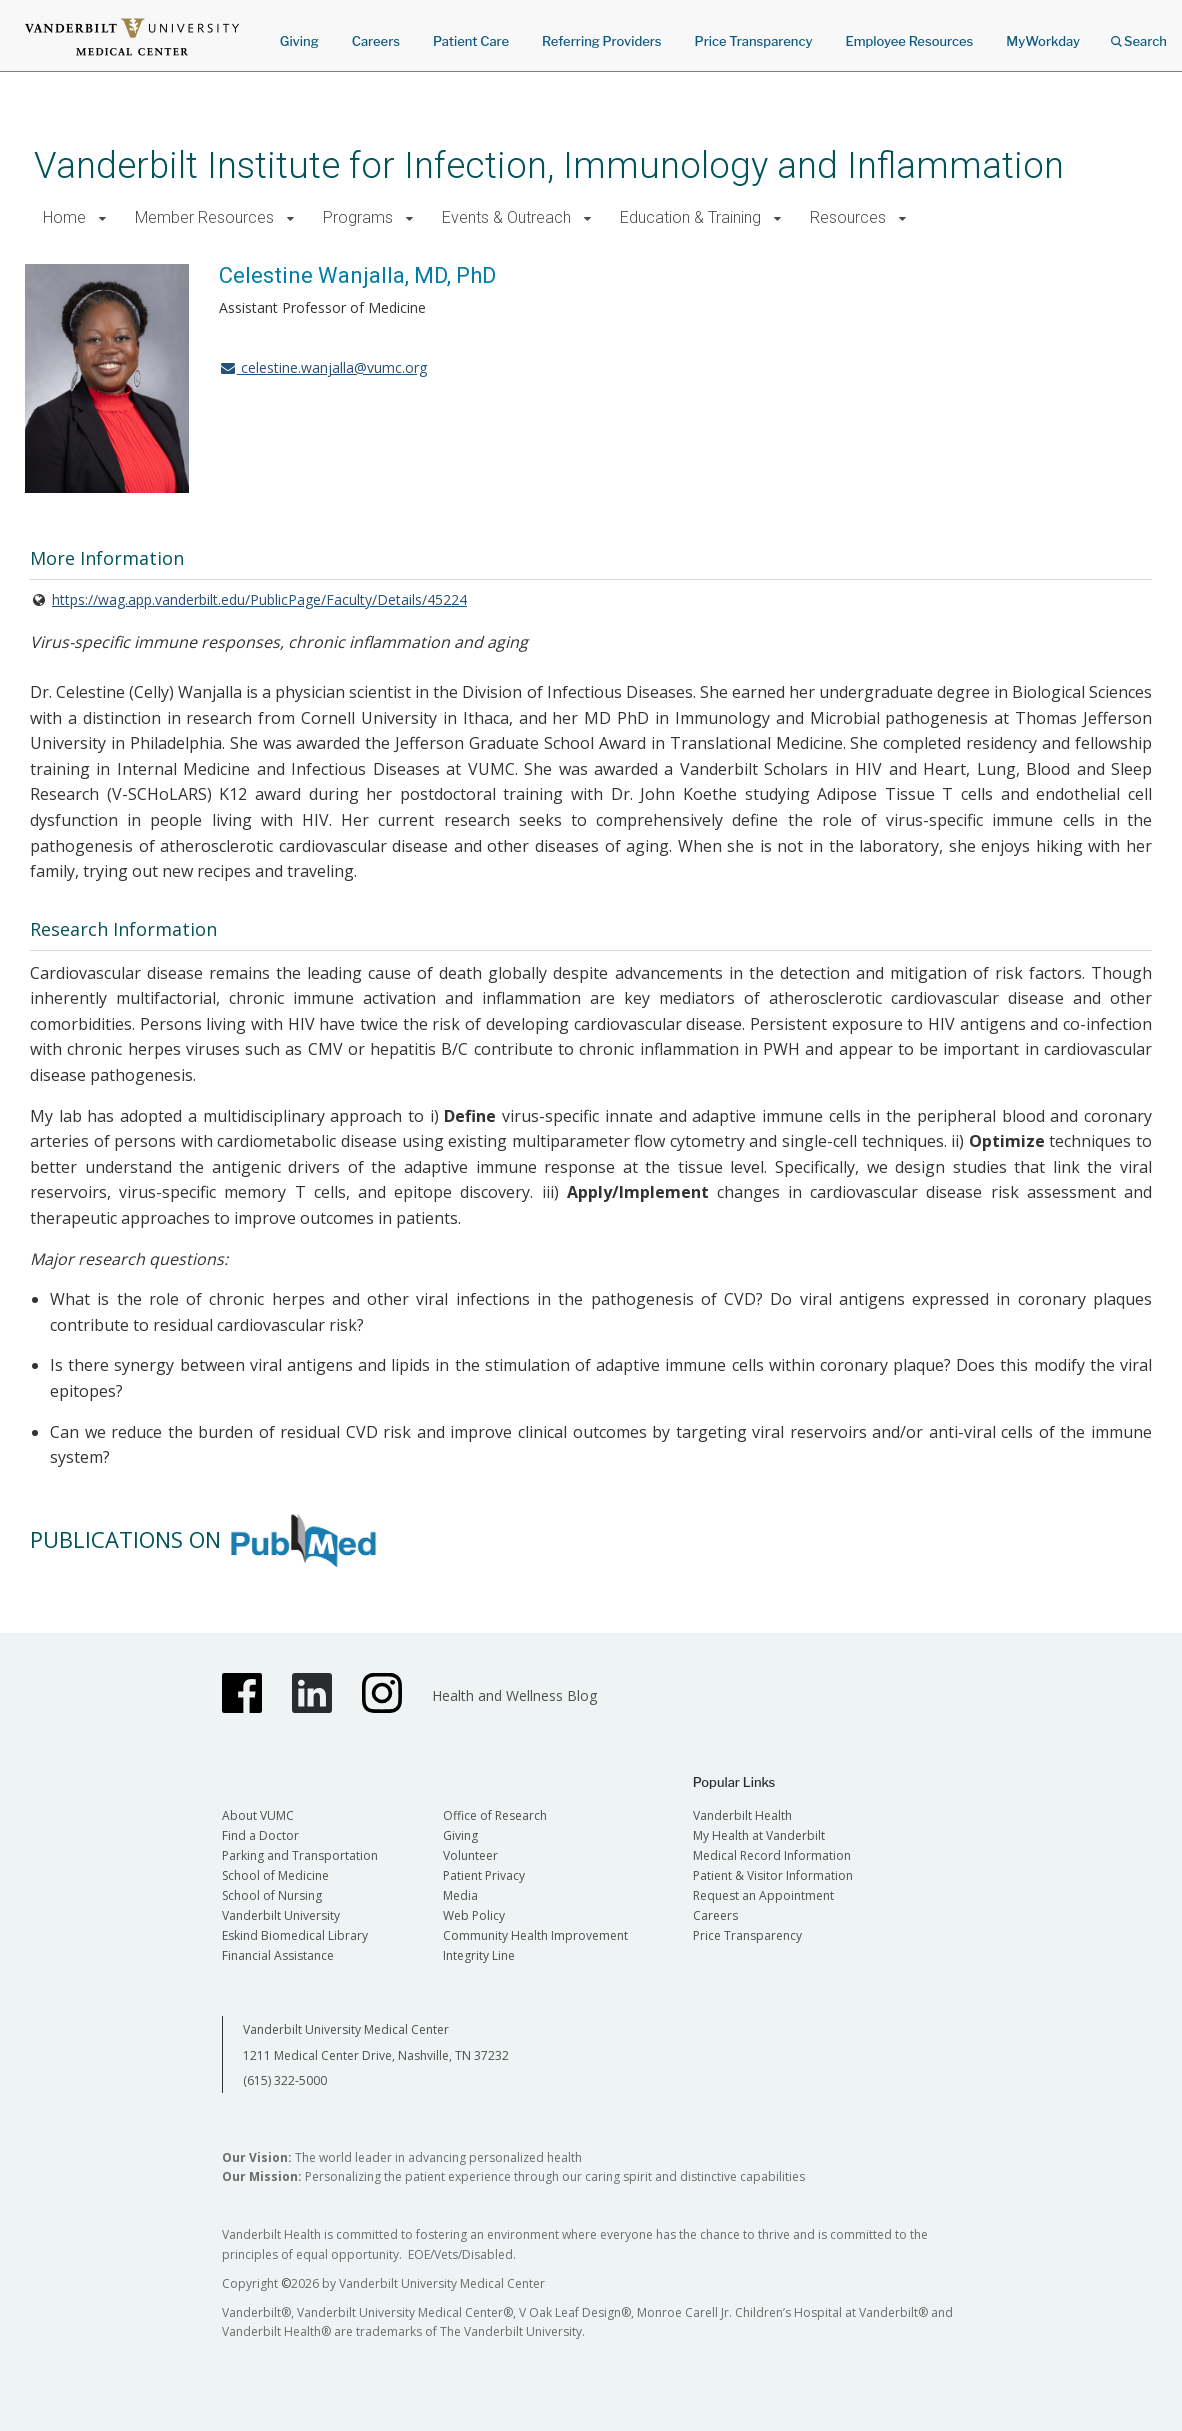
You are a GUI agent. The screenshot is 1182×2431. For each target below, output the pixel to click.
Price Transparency (754, 41)
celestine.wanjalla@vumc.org (323, 367)
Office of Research (495, 1815)
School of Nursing (272, 1895)
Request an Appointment (763, 1895)
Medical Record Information (772, 1855)
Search (1139, 34)
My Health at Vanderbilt (759, 1835)
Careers (376, 41)
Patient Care (471, 41)
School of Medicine (275, 1875)
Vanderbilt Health (742, 1815)
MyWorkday (1043, 41)
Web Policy (474, 1915)
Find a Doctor (260, 1835)
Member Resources (204, 217)
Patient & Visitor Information (773, 1875)
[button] (102, 218)
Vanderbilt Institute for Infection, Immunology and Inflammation (549, 165)
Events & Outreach (506, 217)
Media (460, 1895)
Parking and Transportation (300, 1855)
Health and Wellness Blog (514, 1695)
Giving (299, 41)
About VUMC (258, 1815)
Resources (848, 217)
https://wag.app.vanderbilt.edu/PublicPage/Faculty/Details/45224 (259, 599)
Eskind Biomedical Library (295, 1935)
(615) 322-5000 (285, 2080)
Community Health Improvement (535, 1935)
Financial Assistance (278, 1955)
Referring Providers (601, 41)
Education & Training (690, 217)
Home (64, 217)
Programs (358, 217)
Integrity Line (479, 1955)
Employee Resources (909, 41)
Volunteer (470, 1855)
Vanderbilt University (281, 1915)
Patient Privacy (484, 1875)
